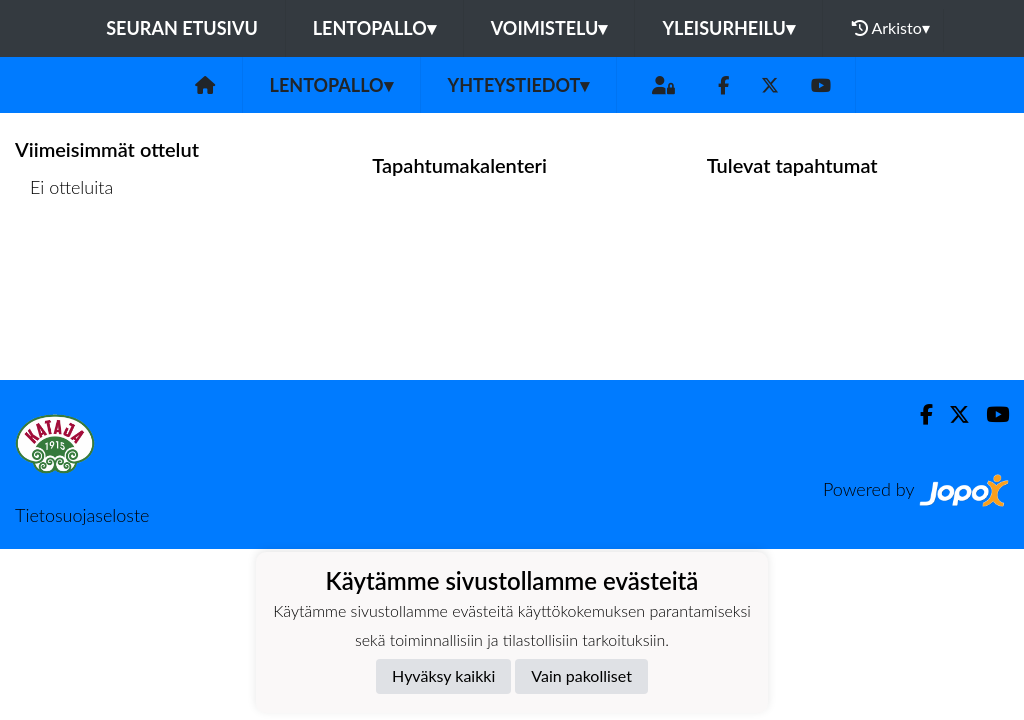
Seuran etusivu (182, 28)
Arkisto (891, 28)
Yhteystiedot (519, 85)
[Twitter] (770, 85)
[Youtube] (821, 85)
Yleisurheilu (728, 28)
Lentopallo (374, 28)
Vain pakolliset (581, 675)
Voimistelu (549, 28)
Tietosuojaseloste (82, 515)
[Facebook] (723, 85)
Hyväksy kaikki (443, 675)
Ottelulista (64, 264)
